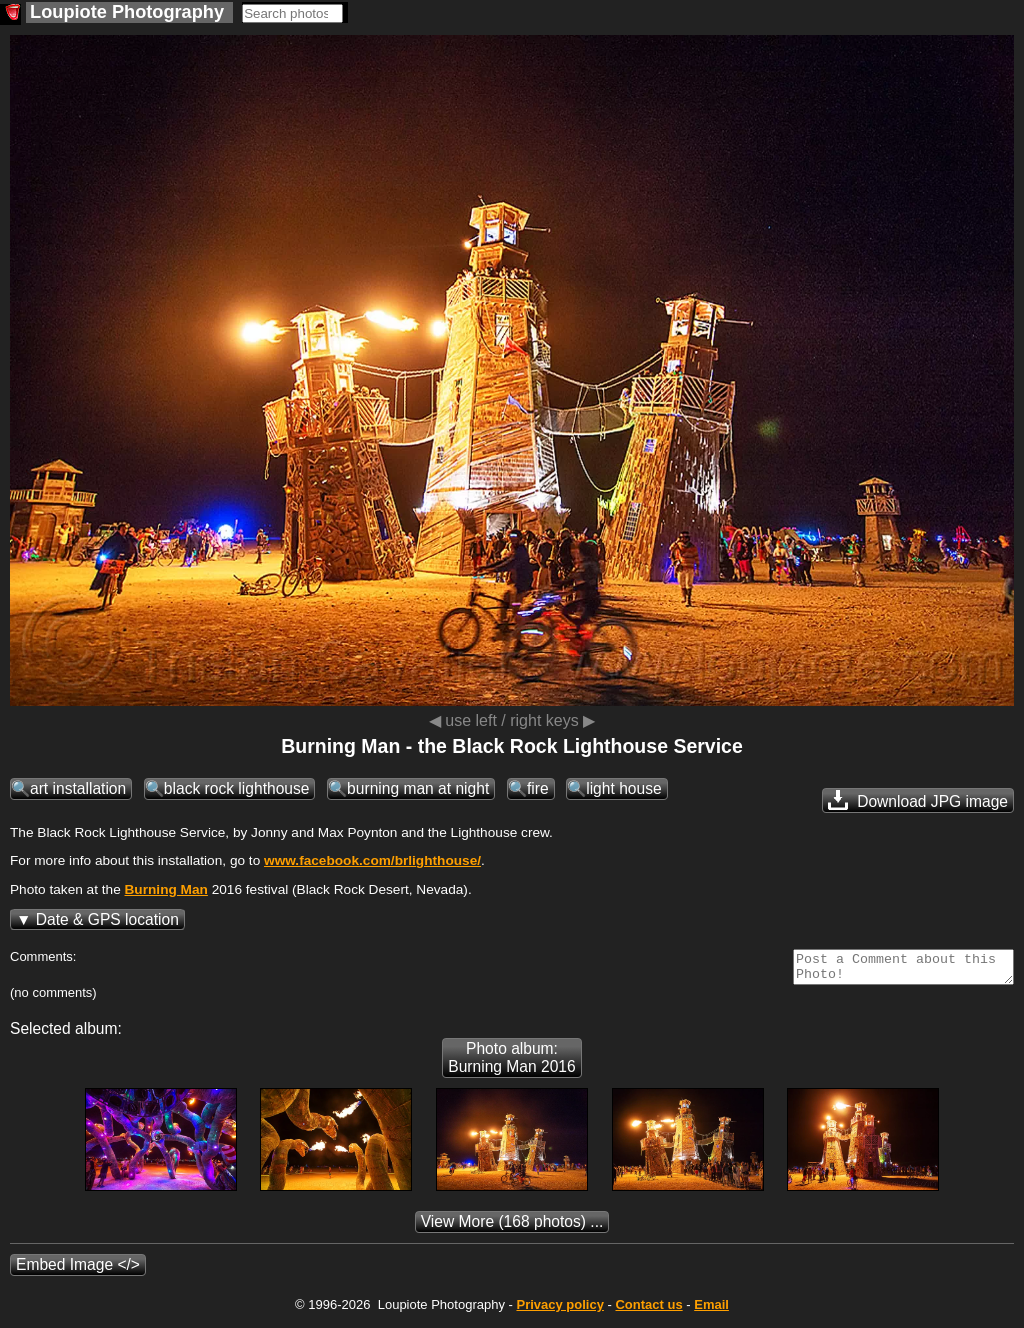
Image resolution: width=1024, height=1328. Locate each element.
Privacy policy (559, 1310)
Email (711, 1310)
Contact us (648, 1310)
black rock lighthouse (237, 788)
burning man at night (418, 788)
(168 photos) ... (512, 1227)
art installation (78, 788)
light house (623, 788)
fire (538, 788)
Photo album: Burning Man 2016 (511, 1063)
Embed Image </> (78, 1270)
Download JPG (918, 800)
